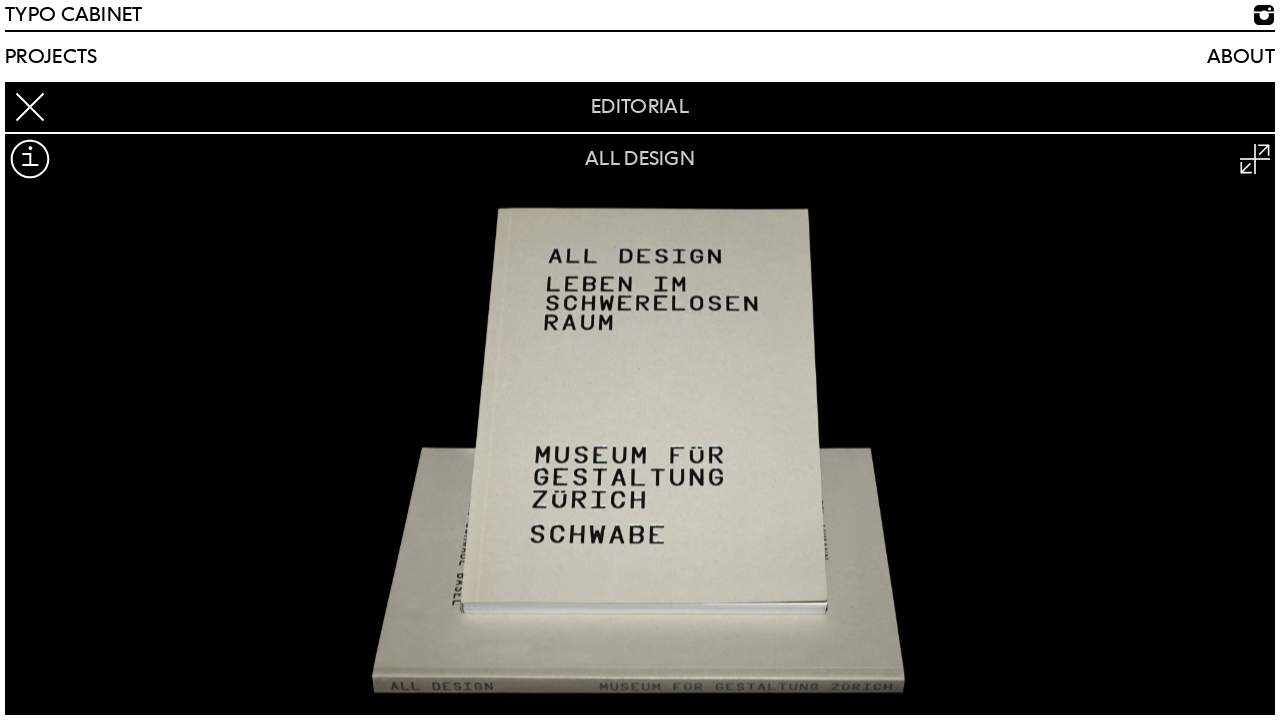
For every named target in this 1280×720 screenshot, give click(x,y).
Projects (51, 57)
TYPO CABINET (74, 15)
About (1241, 57)
